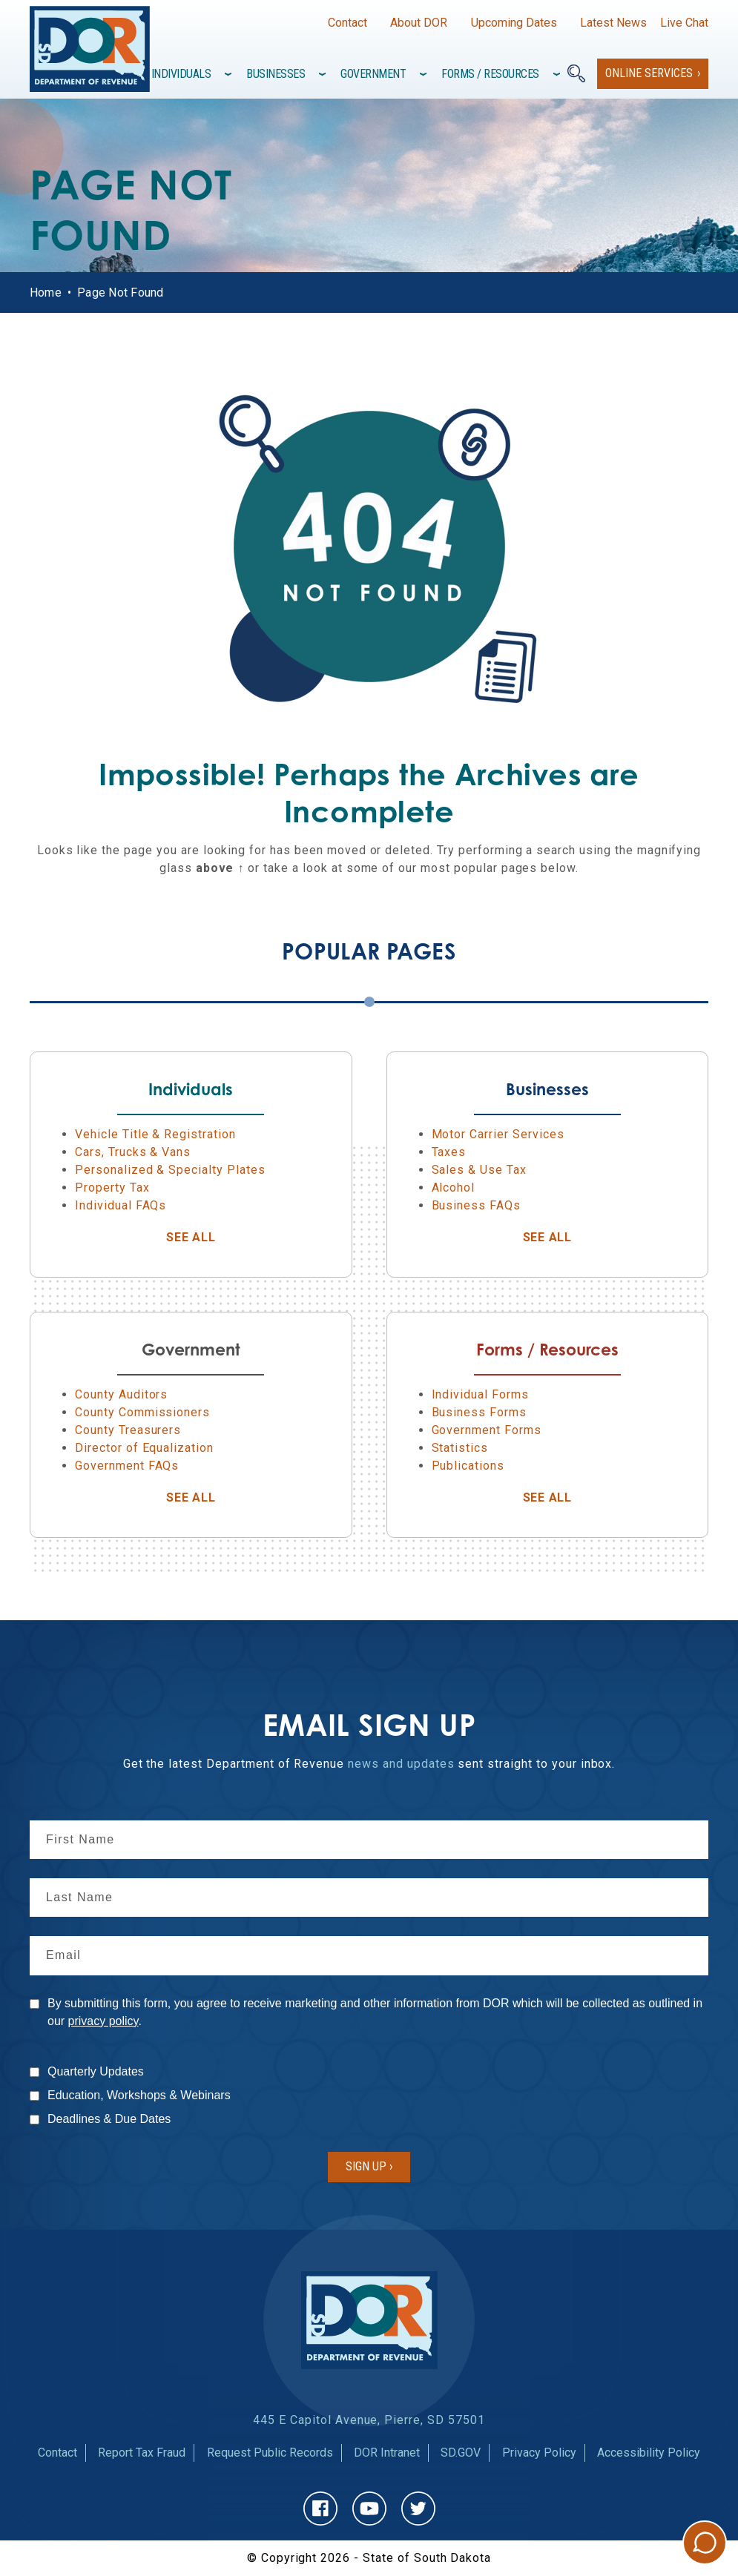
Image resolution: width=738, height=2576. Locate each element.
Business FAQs (476, 1205)
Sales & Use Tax (479, 1170)
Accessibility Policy (648, 2452)
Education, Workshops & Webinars (139, 2095)
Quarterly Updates (95, 2071)
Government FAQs (127, 1466)
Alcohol (453, 1187)
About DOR (418, 23)
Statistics (460, 1448)
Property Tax (112, 1187)
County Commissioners (142, 1412)
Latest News (613, 23)
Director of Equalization (144, 1448)
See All (229, 1237)
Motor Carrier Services (498, 1134)
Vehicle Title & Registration (155, 1134)
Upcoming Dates (514, 23)
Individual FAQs (120, 1205)
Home (46, 292)
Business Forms (479, 1412)
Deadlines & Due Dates (109, 2119)
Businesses (275, 74)
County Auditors (121, 1394)
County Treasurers (128, 1430)
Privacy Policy (539, 2452)
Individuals (181, 74)
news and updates (401, 1764)
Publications (468, 1466)
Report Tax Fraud (141, 2452)
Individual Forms (480, 1394)
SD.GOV (461, 2452)
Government (373, 74)
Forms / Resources (490, 74)
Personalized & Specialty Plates (170, 1170)
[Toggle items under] (230, 74)
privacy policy (103, 2021)
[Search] (576, 73)
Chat (704, 2542)
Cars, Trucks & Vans (133, 1152)
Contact (347, 23)
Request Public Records (270, 2452)
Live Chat (684, 23)
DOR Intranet (387, 2452)
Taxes (449, 1152)
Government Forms (486, 1430)
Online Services (649, 73)
